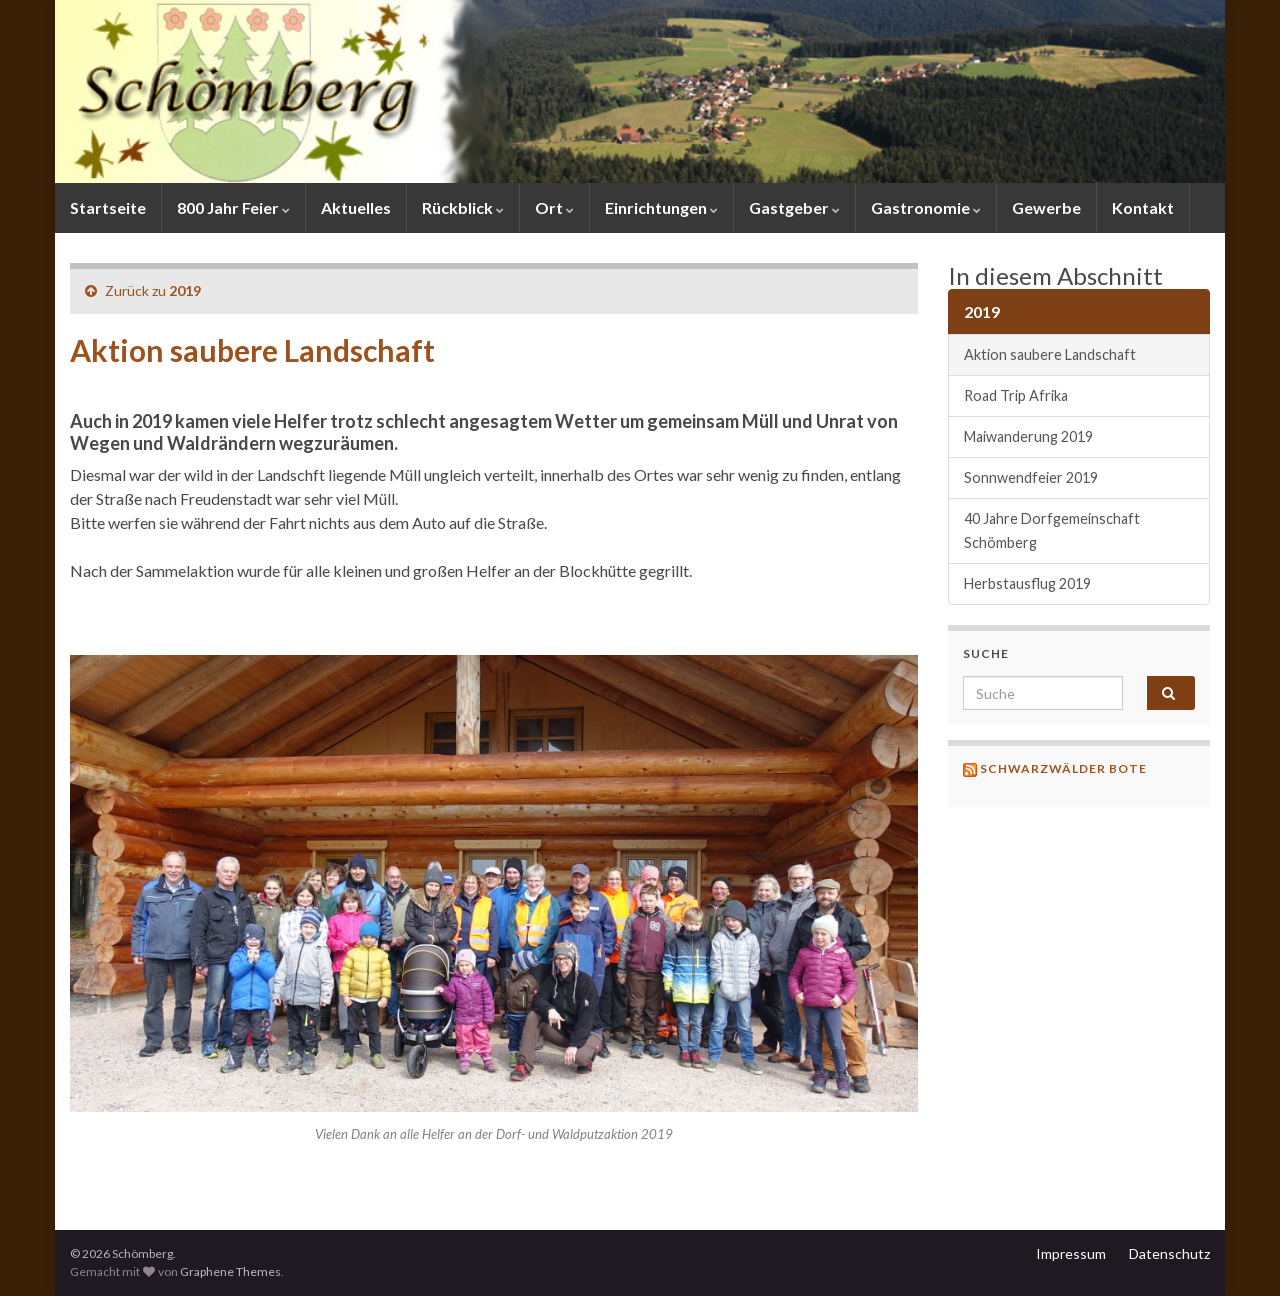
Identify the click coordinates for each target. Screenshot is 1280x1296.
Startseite (108, 207)
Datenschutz (1169, 1253)
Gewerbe (1046, 207)
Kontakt (1143, 207)
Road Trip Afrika (1016, 395)
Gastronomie (926, 207)
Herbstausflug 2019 (1027, 583)
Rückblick (463, 207)
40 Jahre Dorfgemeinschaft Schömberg (1052, 530)
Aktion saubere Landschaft (1050, 354)
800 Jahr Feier (233, 207)
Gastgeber (794, 207)
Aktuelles (356, 207)
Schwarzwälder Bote (1063, 768)
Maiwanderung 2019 (1028, 436)
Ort (554, 207)
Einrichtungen (661, 207)
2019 (185, 290)
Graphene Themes (230, 1271)
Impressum (1071, 1253)
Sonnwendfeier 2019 (1031, 477)
